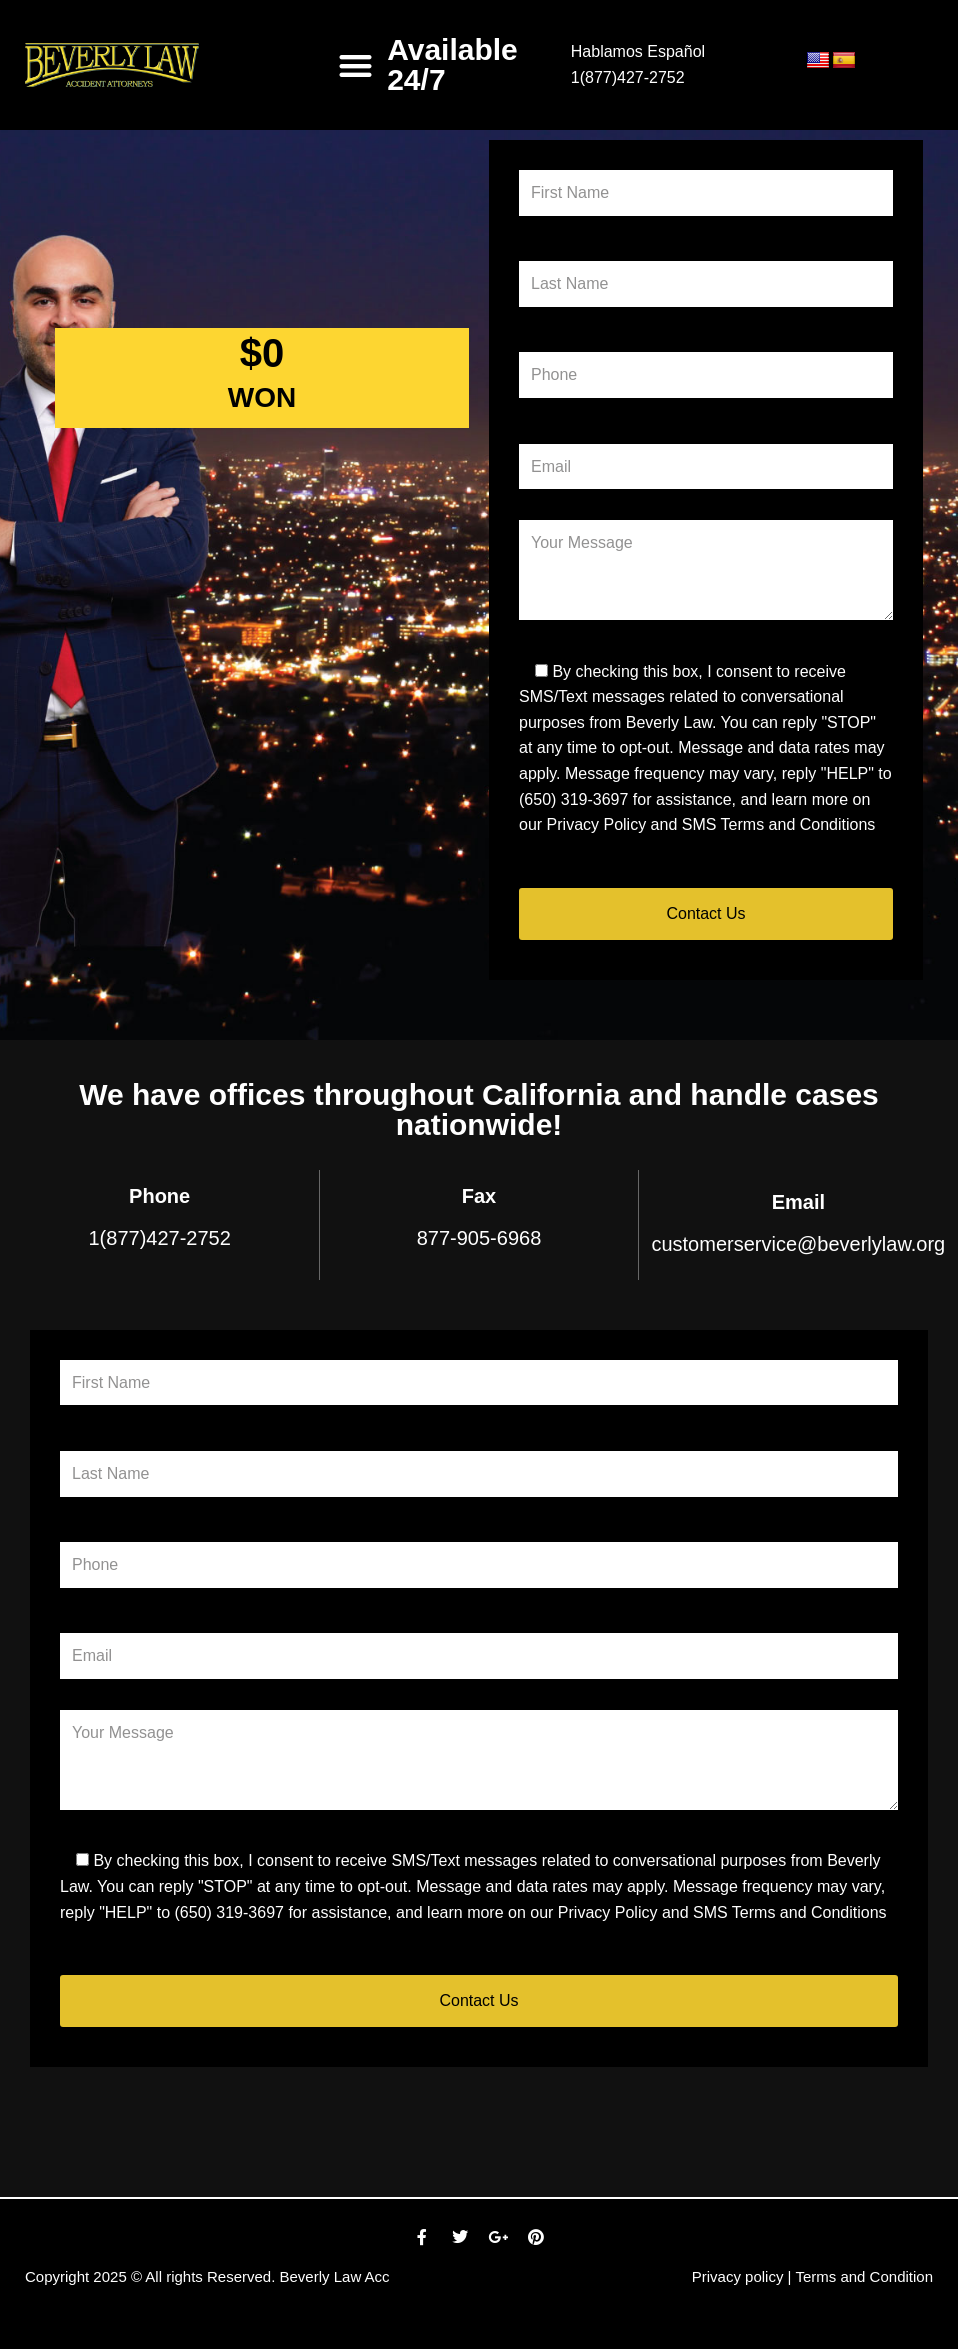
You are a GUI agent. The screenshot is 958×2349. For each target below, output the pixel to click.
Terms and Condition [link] (864, 2276)
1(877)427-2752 (628, 77)
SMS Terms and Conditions (779, 824)
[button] (356, 65)
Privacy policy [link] (738, 2276)
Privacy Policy (597, 824)
